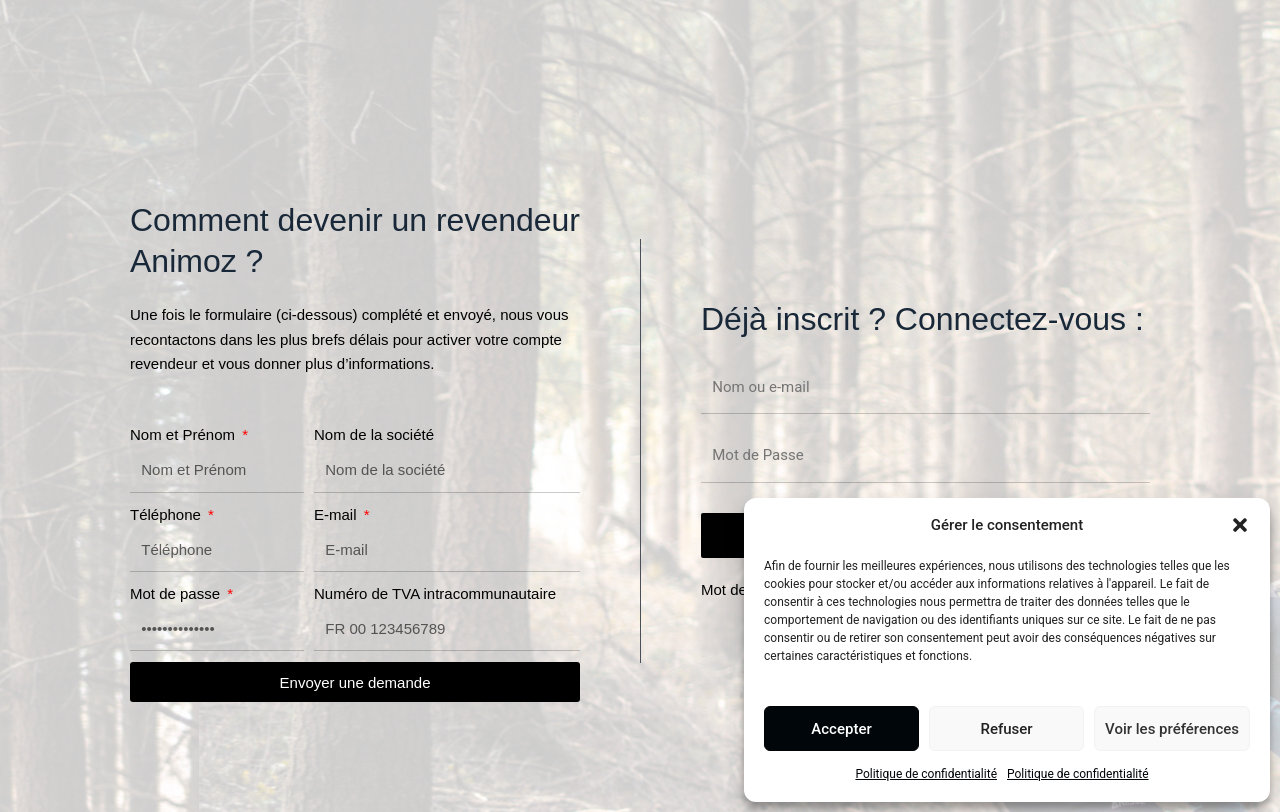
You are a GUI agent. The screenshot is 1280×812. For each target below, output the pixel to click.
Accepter (841, 729)
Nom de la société (374, 434)
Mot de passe (177, 593)
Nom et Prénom (184, 434)
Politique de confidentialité (926, 774)
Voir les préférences (1172, 729)
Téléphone (167, 514)
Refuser (1006, 729)
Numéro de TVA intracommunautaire (435, 593)
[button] (1240, 525)
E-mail (337, 514)
